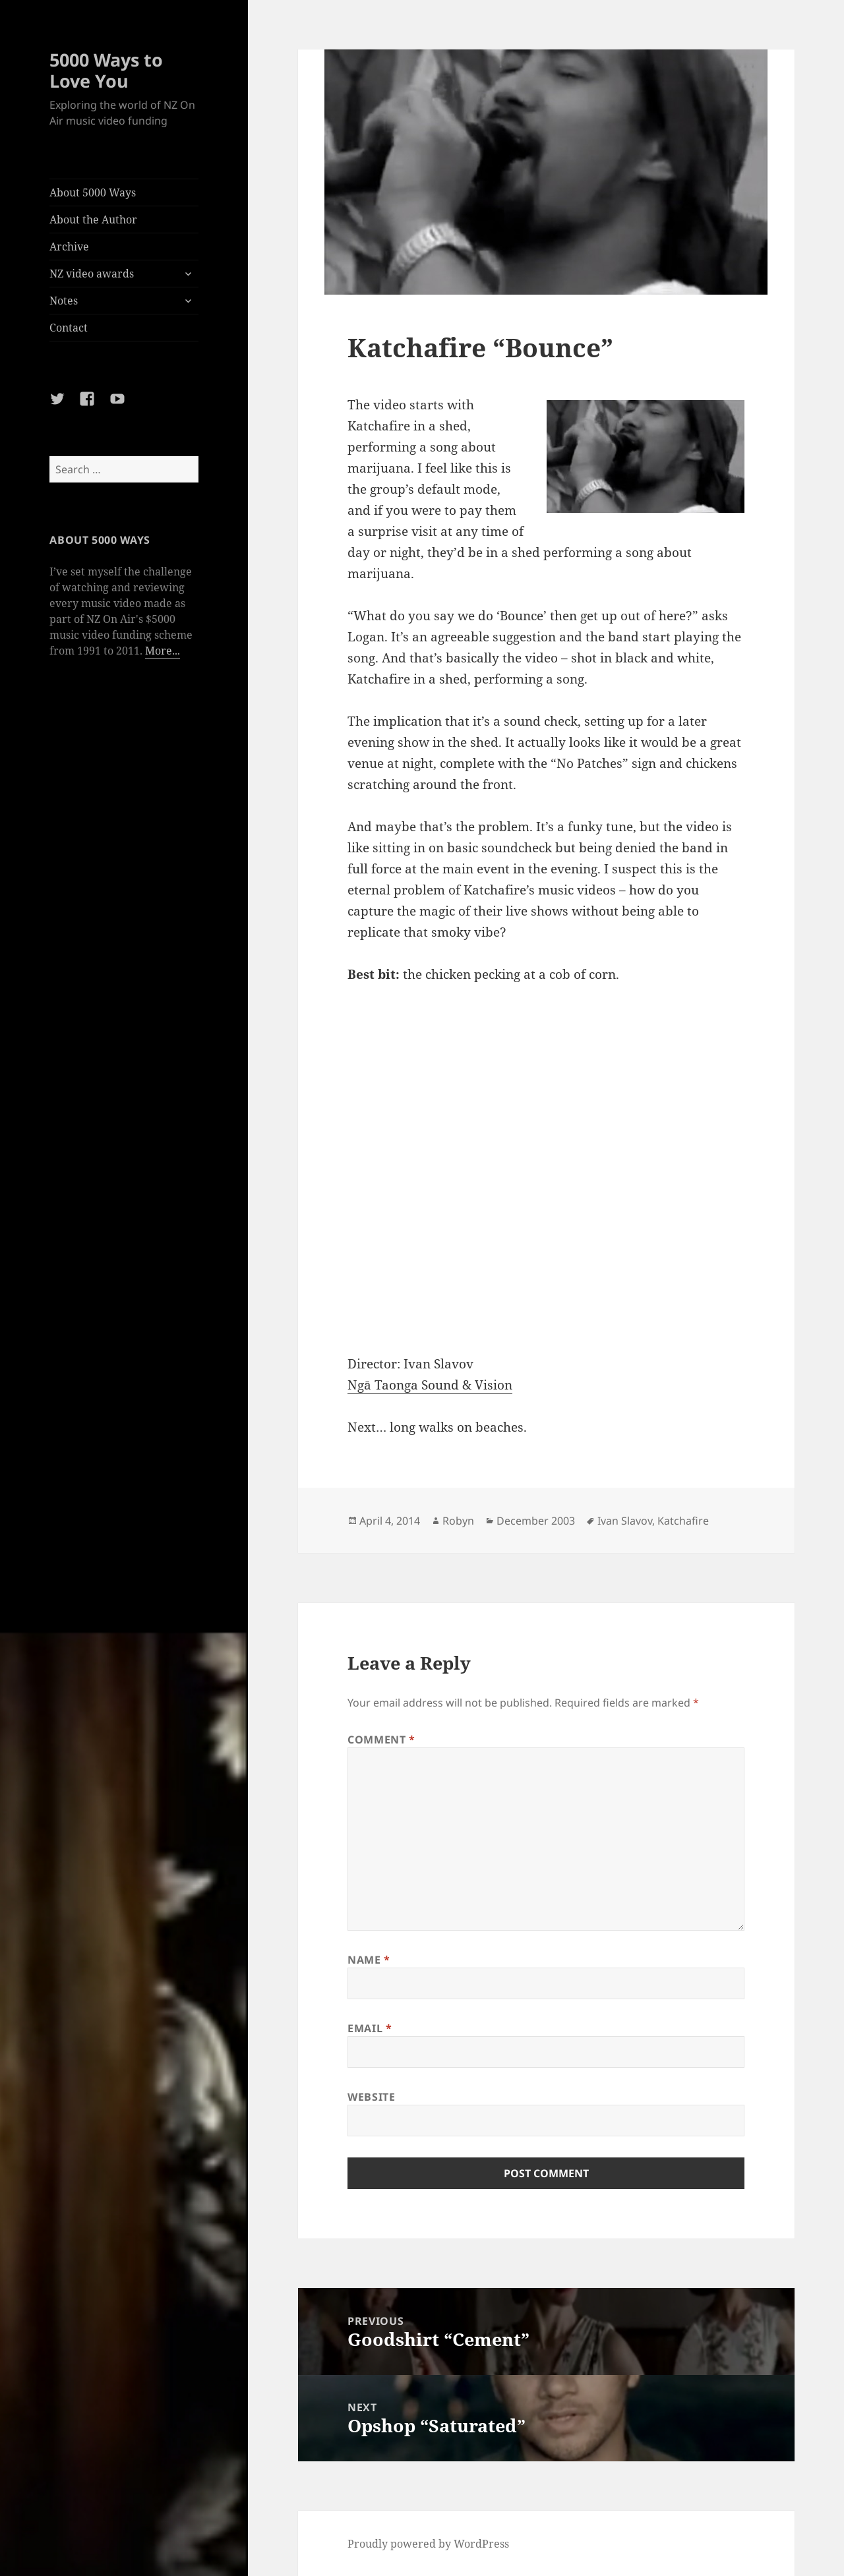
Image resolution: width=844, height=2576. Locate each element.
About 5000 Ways (92, 192)
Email (369, 2028)
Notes (63, 300)
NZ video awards (91, 273)
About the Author (93, 219)
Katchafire (683, 1520)
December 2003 (536, 1520)
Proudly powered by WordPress (428, 2543)
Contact (68, 327)
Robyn (458, 1520)
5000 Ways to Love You (106, 70)
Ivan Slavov (624, 1520)
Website (371, 2097)
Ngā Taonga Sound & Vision (429, 1384)
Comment (381, 1739)
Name (368, 1959)
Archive (69, 246)
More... (162, 650)
